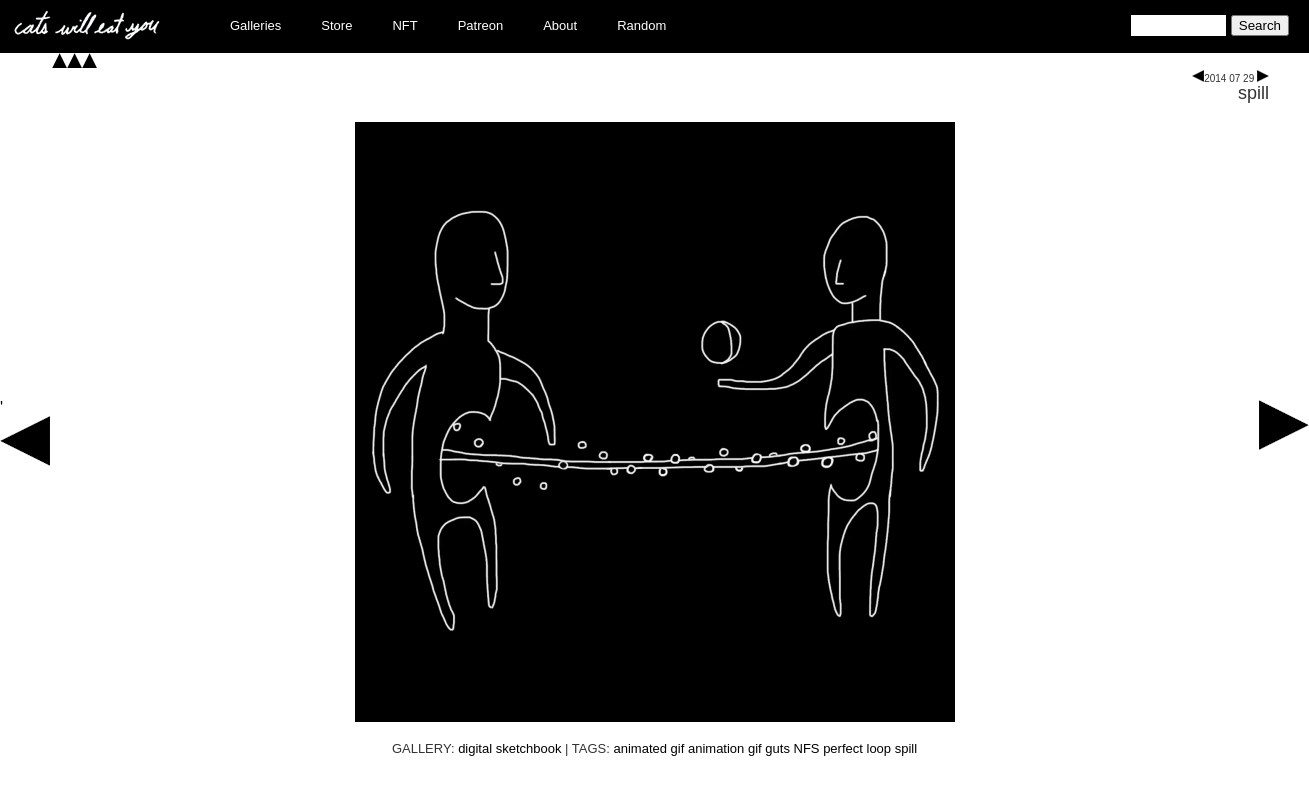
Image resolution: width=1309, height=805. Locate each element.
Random (641, 25)
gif (755, 748)
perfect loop (857, 748)
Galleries (255, 25)
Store (336, 25)
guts (777, 748)
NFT (404, 25)
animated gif (649, 748)
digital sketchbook (509, 748)
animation (716, 748)
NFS (807, 748)
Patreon (481, 25)
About (560, 25)
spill (1253, 93)
